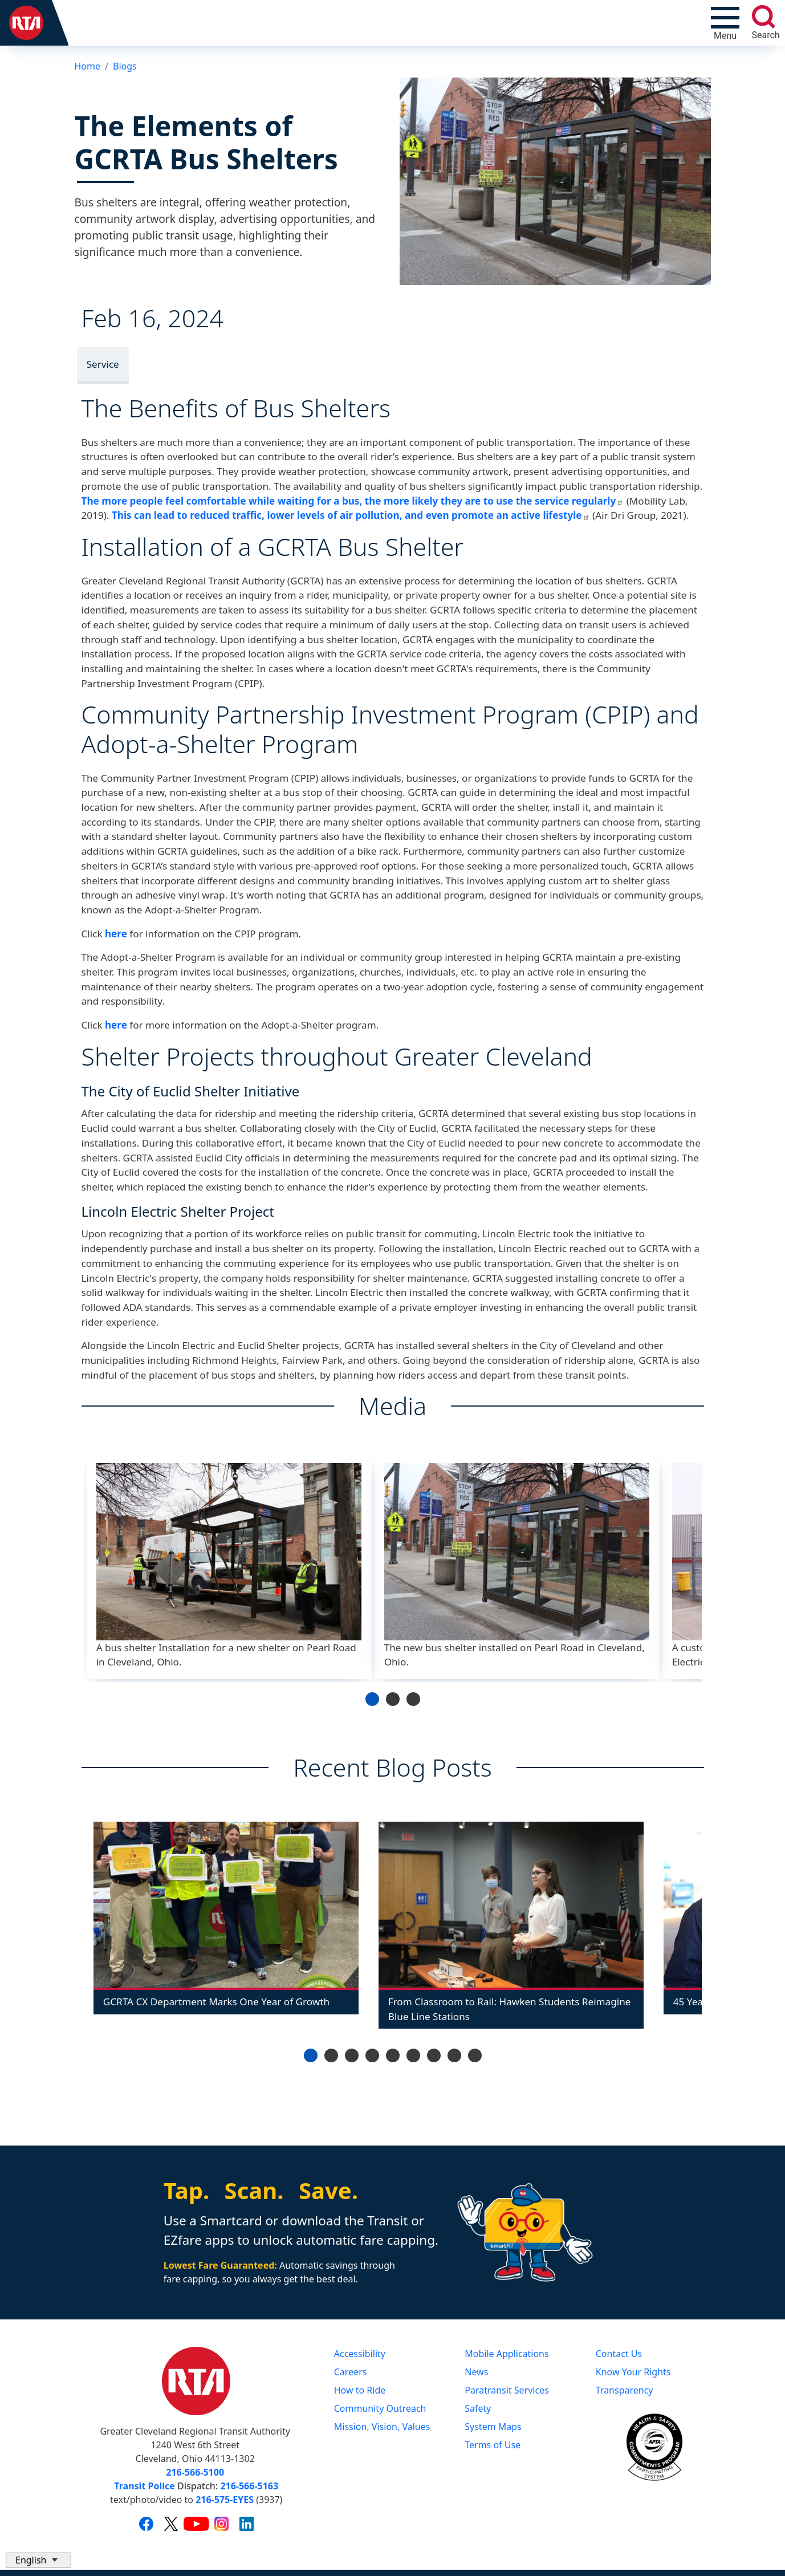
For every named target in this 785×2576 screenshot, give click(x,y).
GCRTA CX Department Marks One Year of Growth (216, 2001)
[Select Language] (38, 2560)
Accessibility (359, 2353)
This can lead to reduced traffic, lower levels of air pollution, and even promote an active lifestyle (351, 515)
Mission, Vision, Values (382, 2426)
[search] (763, 16)
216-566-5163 (249, 2486)
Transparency (624, 2390)
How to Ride (360, 2390)
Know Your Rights (633, 2372)
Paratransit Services (507, 2390)
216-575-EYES (225, 2499)
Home (88, 66)
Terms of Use (492, 2445)
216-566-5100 (195, 2472)
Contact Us (619, 2353)
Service (103, 364)
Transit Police (144, 2486)
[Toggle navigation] (725, 23)
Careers (350, 2372)
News (476, 2372)
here (116, 933)
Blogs (125, 66)
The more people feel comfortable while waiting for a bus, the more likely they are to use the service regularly (353, 500)
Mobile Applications (506, 2353)
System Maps (493, 2426)
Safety (478, 2408)
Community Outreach (380, 2408)
